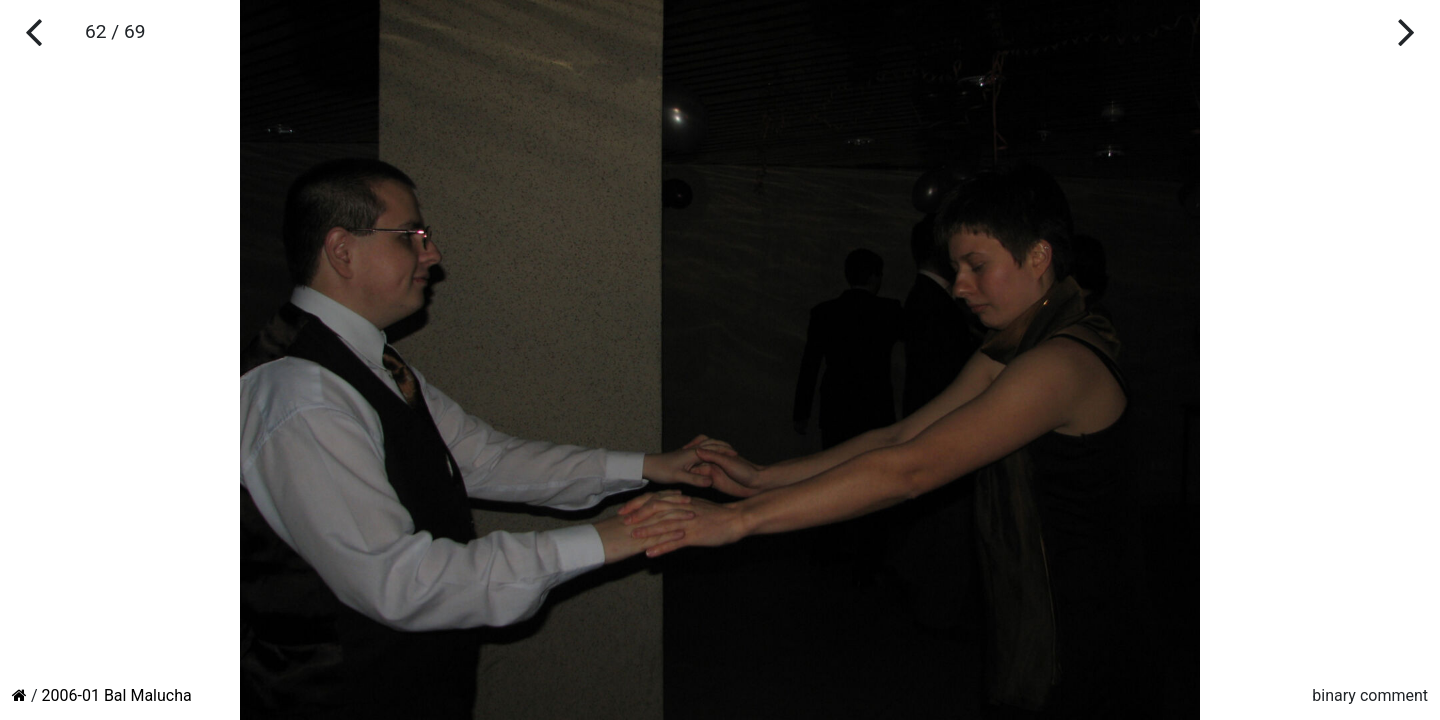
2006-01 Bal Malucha (117, 695)
